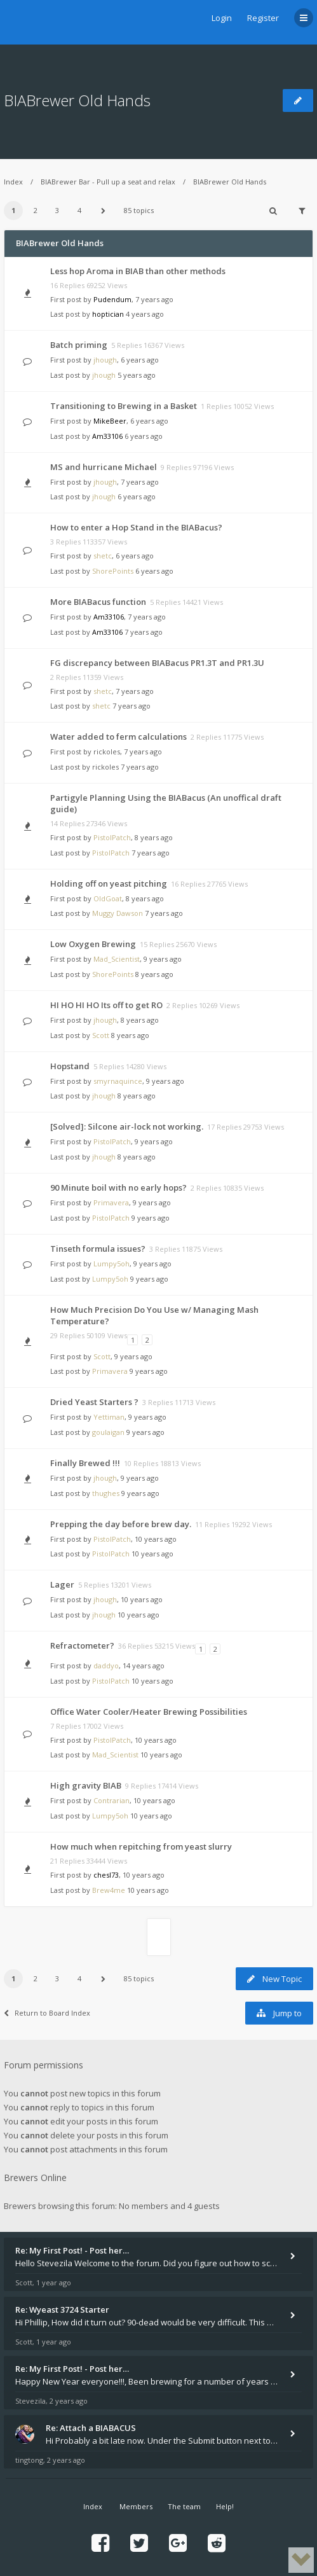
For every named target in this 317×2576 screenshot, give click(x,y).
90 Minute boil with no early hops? (118, 1187)
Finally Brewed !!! (85, 1463)
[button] (102, 210)
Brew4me (108, 1890)
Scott (100, 1035)
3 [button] (57, 210)
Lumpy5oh (111, 1263)
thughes (105, 1493)
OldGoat (107, 898)
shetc (102, 555)
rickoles (106, 751)
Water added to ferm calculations (118, 736)
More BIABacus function (98, 601)
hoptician (108, 314)
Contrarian (111, 1800)
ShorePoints (112, 571)
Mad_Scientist (116, 959)
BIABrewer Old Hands (77, 100)
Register (263, 18)
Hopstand (70, 1066)
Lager (62, 1584)
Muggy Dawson (117, 913)
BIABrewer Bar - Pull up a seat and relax (108, 181)
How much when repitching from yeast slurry (141, 1846)
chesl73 (106, 1875)
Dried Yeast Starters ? (94, 1402)
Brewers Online (35, 2177)
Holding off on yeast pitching (108, 883)
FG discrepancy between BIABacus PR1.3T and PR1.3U (157, 662)
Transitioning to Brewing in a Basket (123, 406)
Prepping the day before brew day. (120, 1524)
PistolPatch (112, 837)
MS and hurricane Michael (103, 467)
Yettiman (109, 1417)
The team (184, 2506)
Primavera (111, 1202)
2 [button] (35, 210)
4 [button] (79, 210)
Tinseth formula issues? (97, 1248)
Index (13, 181)
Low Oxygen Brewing (93, 944)
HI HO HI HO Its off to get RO (106, 1005)
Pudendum (112, 299)
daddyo (106, 1665)
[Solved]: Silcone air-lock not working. (126, 1126)
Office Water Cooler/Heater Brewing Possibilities (148, 1711)
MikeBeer (109, 421)
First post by (70, 299)
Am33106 (107, 436)
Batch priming (78, 344)
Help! (225, 2506)
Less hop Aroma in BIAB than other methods (138, 271)
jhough (105, 359)
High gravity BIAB (85, 1785)
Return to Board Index (47, 2013)
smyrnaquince (117, 1081)
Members (135, 2506)
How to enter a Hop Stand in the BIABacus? (136, 527)
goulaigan (108, 1432)
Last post (66, 314)
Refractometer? (82, 1645)
